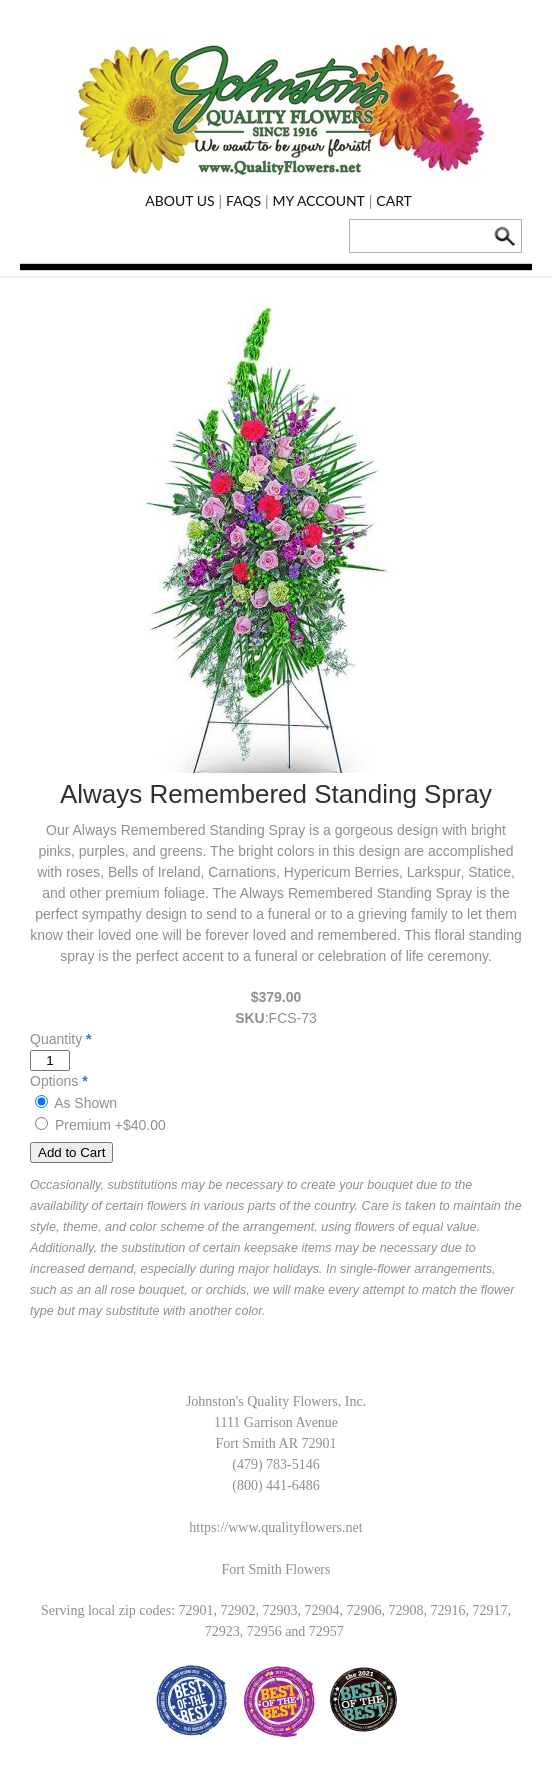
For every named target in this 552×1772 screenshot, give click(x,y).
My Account (319, 200)
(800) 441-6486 (276, 1485)
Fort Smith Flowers (276, 1569)
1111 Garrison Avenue (276, 1422)
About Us (179, 200)
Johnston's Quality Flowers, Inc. (276, 1401)
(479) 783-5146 (276, 1464)
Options (54, 1081)
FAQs (243, 200)
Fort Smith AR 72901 (276, 1443)
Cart (394, 200)
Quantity (56, 1039)
